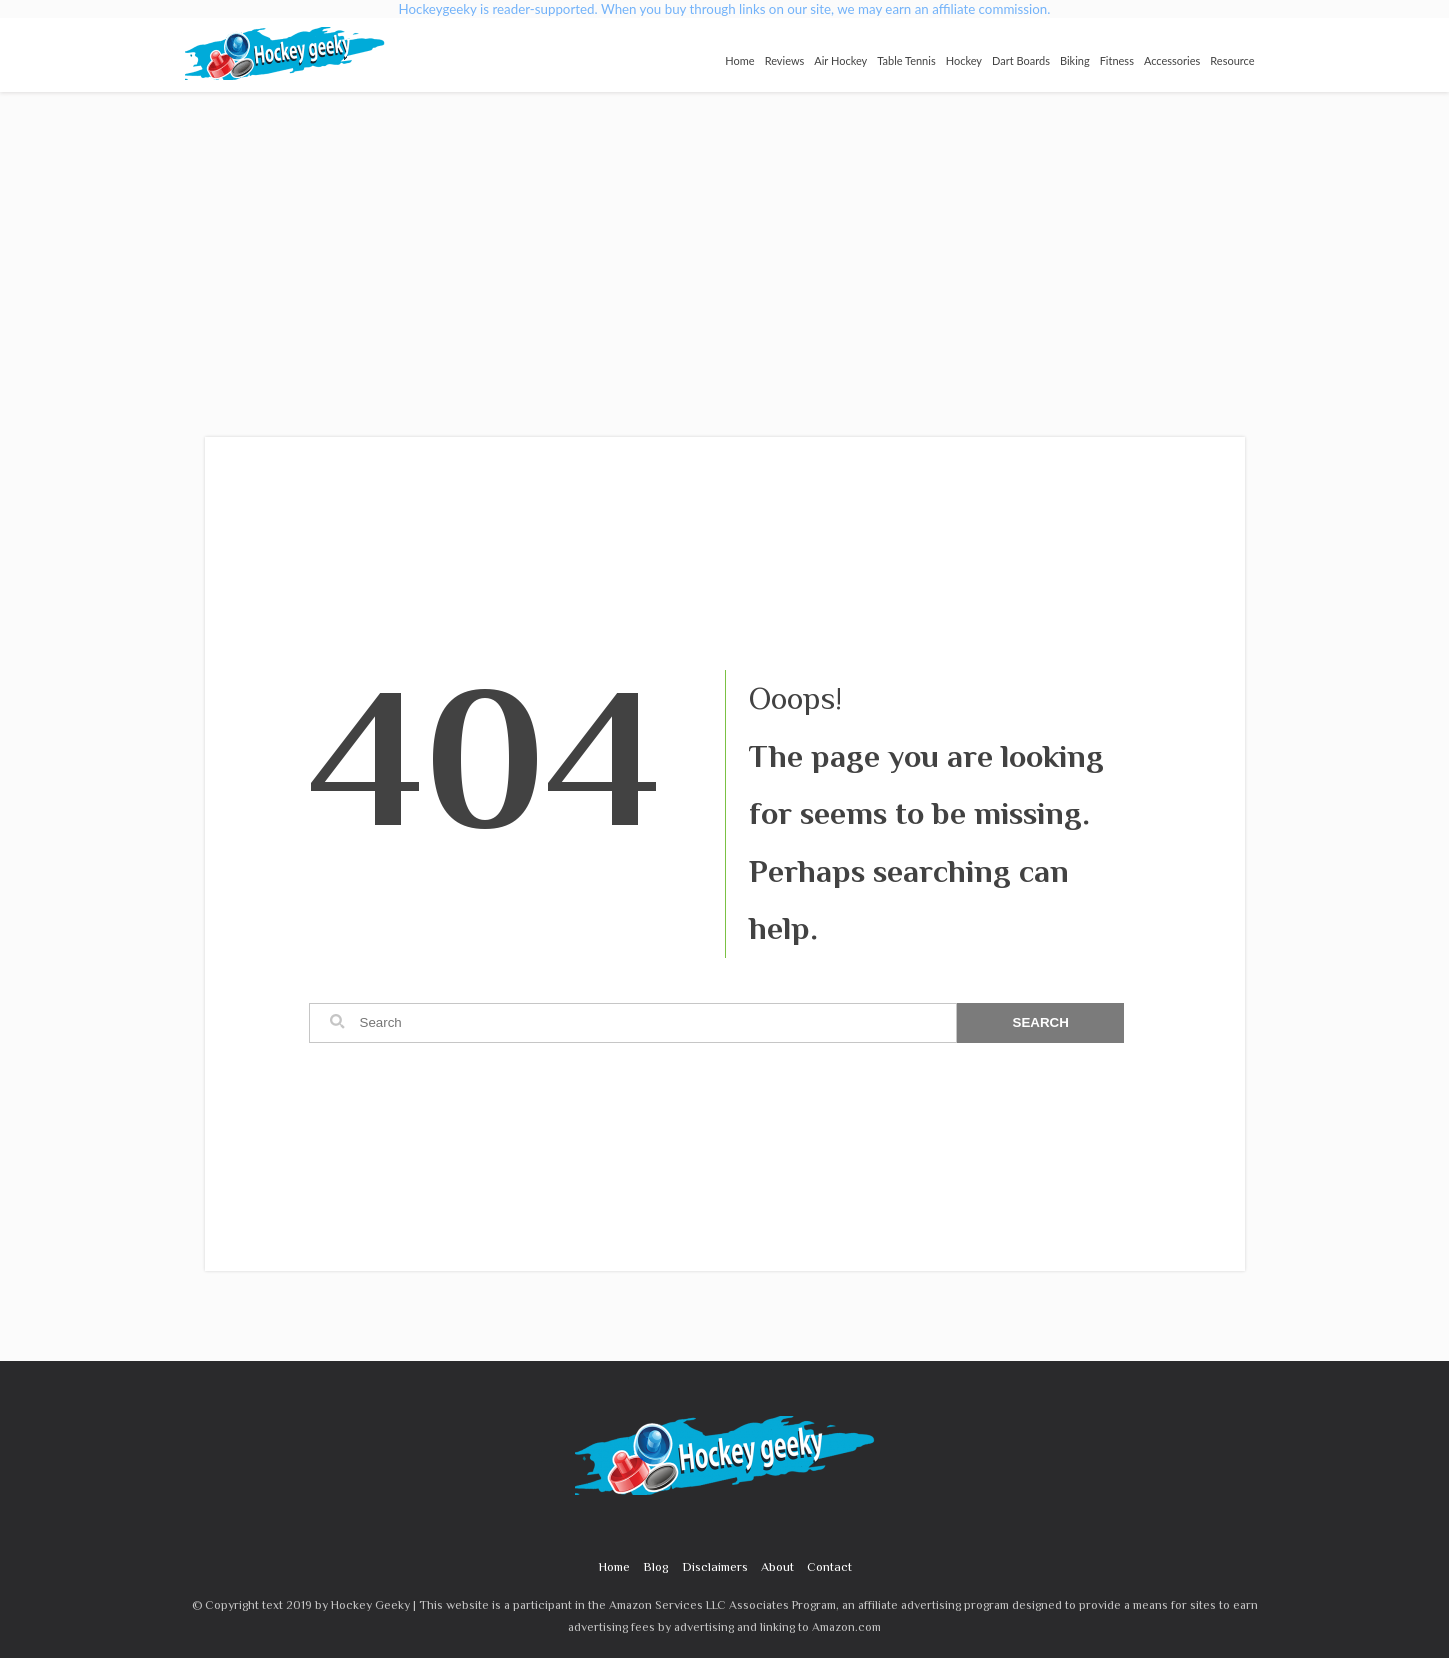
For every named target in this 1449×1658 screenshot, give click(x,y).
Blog (656, 1566)
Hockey (964, 60)
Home (739, 60)
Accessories (1172, 60)
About (777, 1566)
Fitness (1117, 60)
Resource (1232, 60)
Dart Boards (1021, 60)
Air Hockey (840, 60)
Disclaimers (715, 1566)
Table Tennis (906, 60)
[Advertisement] (725, 242)
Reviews (785, 60)
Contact (829, 1566)
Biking (1075, 60)
